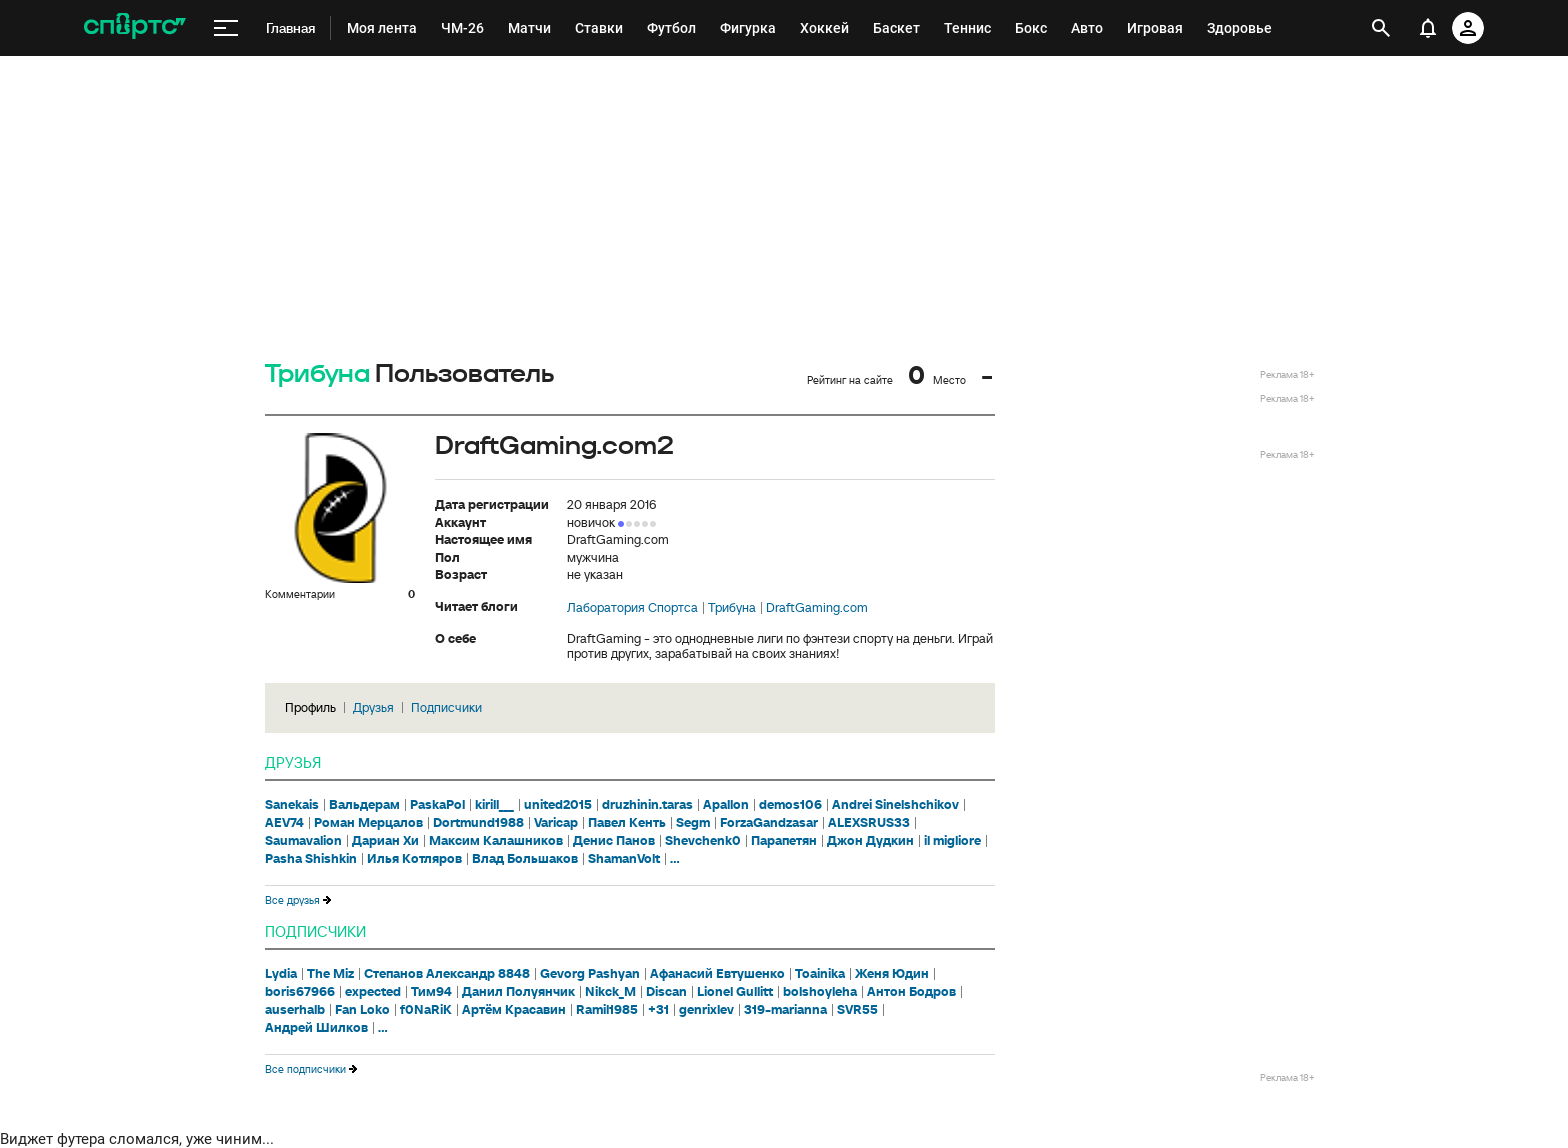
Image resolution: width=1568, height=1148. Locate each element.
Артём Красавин (514, 1010)
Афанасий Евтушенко (717, 974)
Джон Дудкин (870, 841)
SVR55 (857, 1010)
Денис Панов (614, 841)
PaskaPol (437, 805)
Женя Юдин (892, 974)
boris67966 (300, 992)
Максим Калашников (496, 841)
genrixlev (706, 1010)
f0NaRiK (426, 1010)
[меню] (226, 28)
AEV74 (284, 823)
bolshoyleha (820, 992)
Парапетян (784, 841)
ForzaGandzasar (769, 823)
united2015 (558, 805)
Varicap (556, 823)
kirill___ (494, 805)
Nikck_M (610, 992)
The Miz (330, 974)
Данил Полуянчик (518, 992)
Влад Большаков (525, 859)
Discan (666, 992)
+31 (658, 1010)
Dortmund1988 (478, 823)
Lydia (281, 974)
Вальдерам (364, 805)
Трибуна (317, 374)
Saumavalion (303, 841)
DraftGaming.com (817, 608)
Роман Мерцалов (368, 823)
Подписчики (446, 707)
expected (373, 992)
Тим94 (431, 992)
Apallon (726, 805)
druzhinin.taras (647, 805)
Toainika (820, 974)
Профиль (310, 707)
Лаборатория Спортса (632, 608)
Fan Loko (362, 1010)
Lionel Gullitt (735, 992)
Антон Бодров (911, 992)
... (675, 859)
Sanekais (292, 805)
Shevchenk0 (703, 841)
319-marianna (785, 1010)
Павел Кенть (627, 823)
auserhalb (295, 1010)
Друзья (373, 707)
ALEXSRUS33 (869, 823)
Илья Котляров (414, 859)
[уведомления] (1428, 28)
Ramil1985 (607, 1010)
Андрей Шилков (316, 1028)
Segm (693, 823)
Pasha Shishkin (311, 859)
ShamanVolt (624, 859)
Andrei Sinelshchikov (895, 805)
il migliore (952, 841)
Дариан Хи (385, 841)
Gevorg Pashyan (590, 974)
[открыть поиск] (1381, 28)
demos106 (790, 805)
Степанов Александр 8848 (447, 974)
